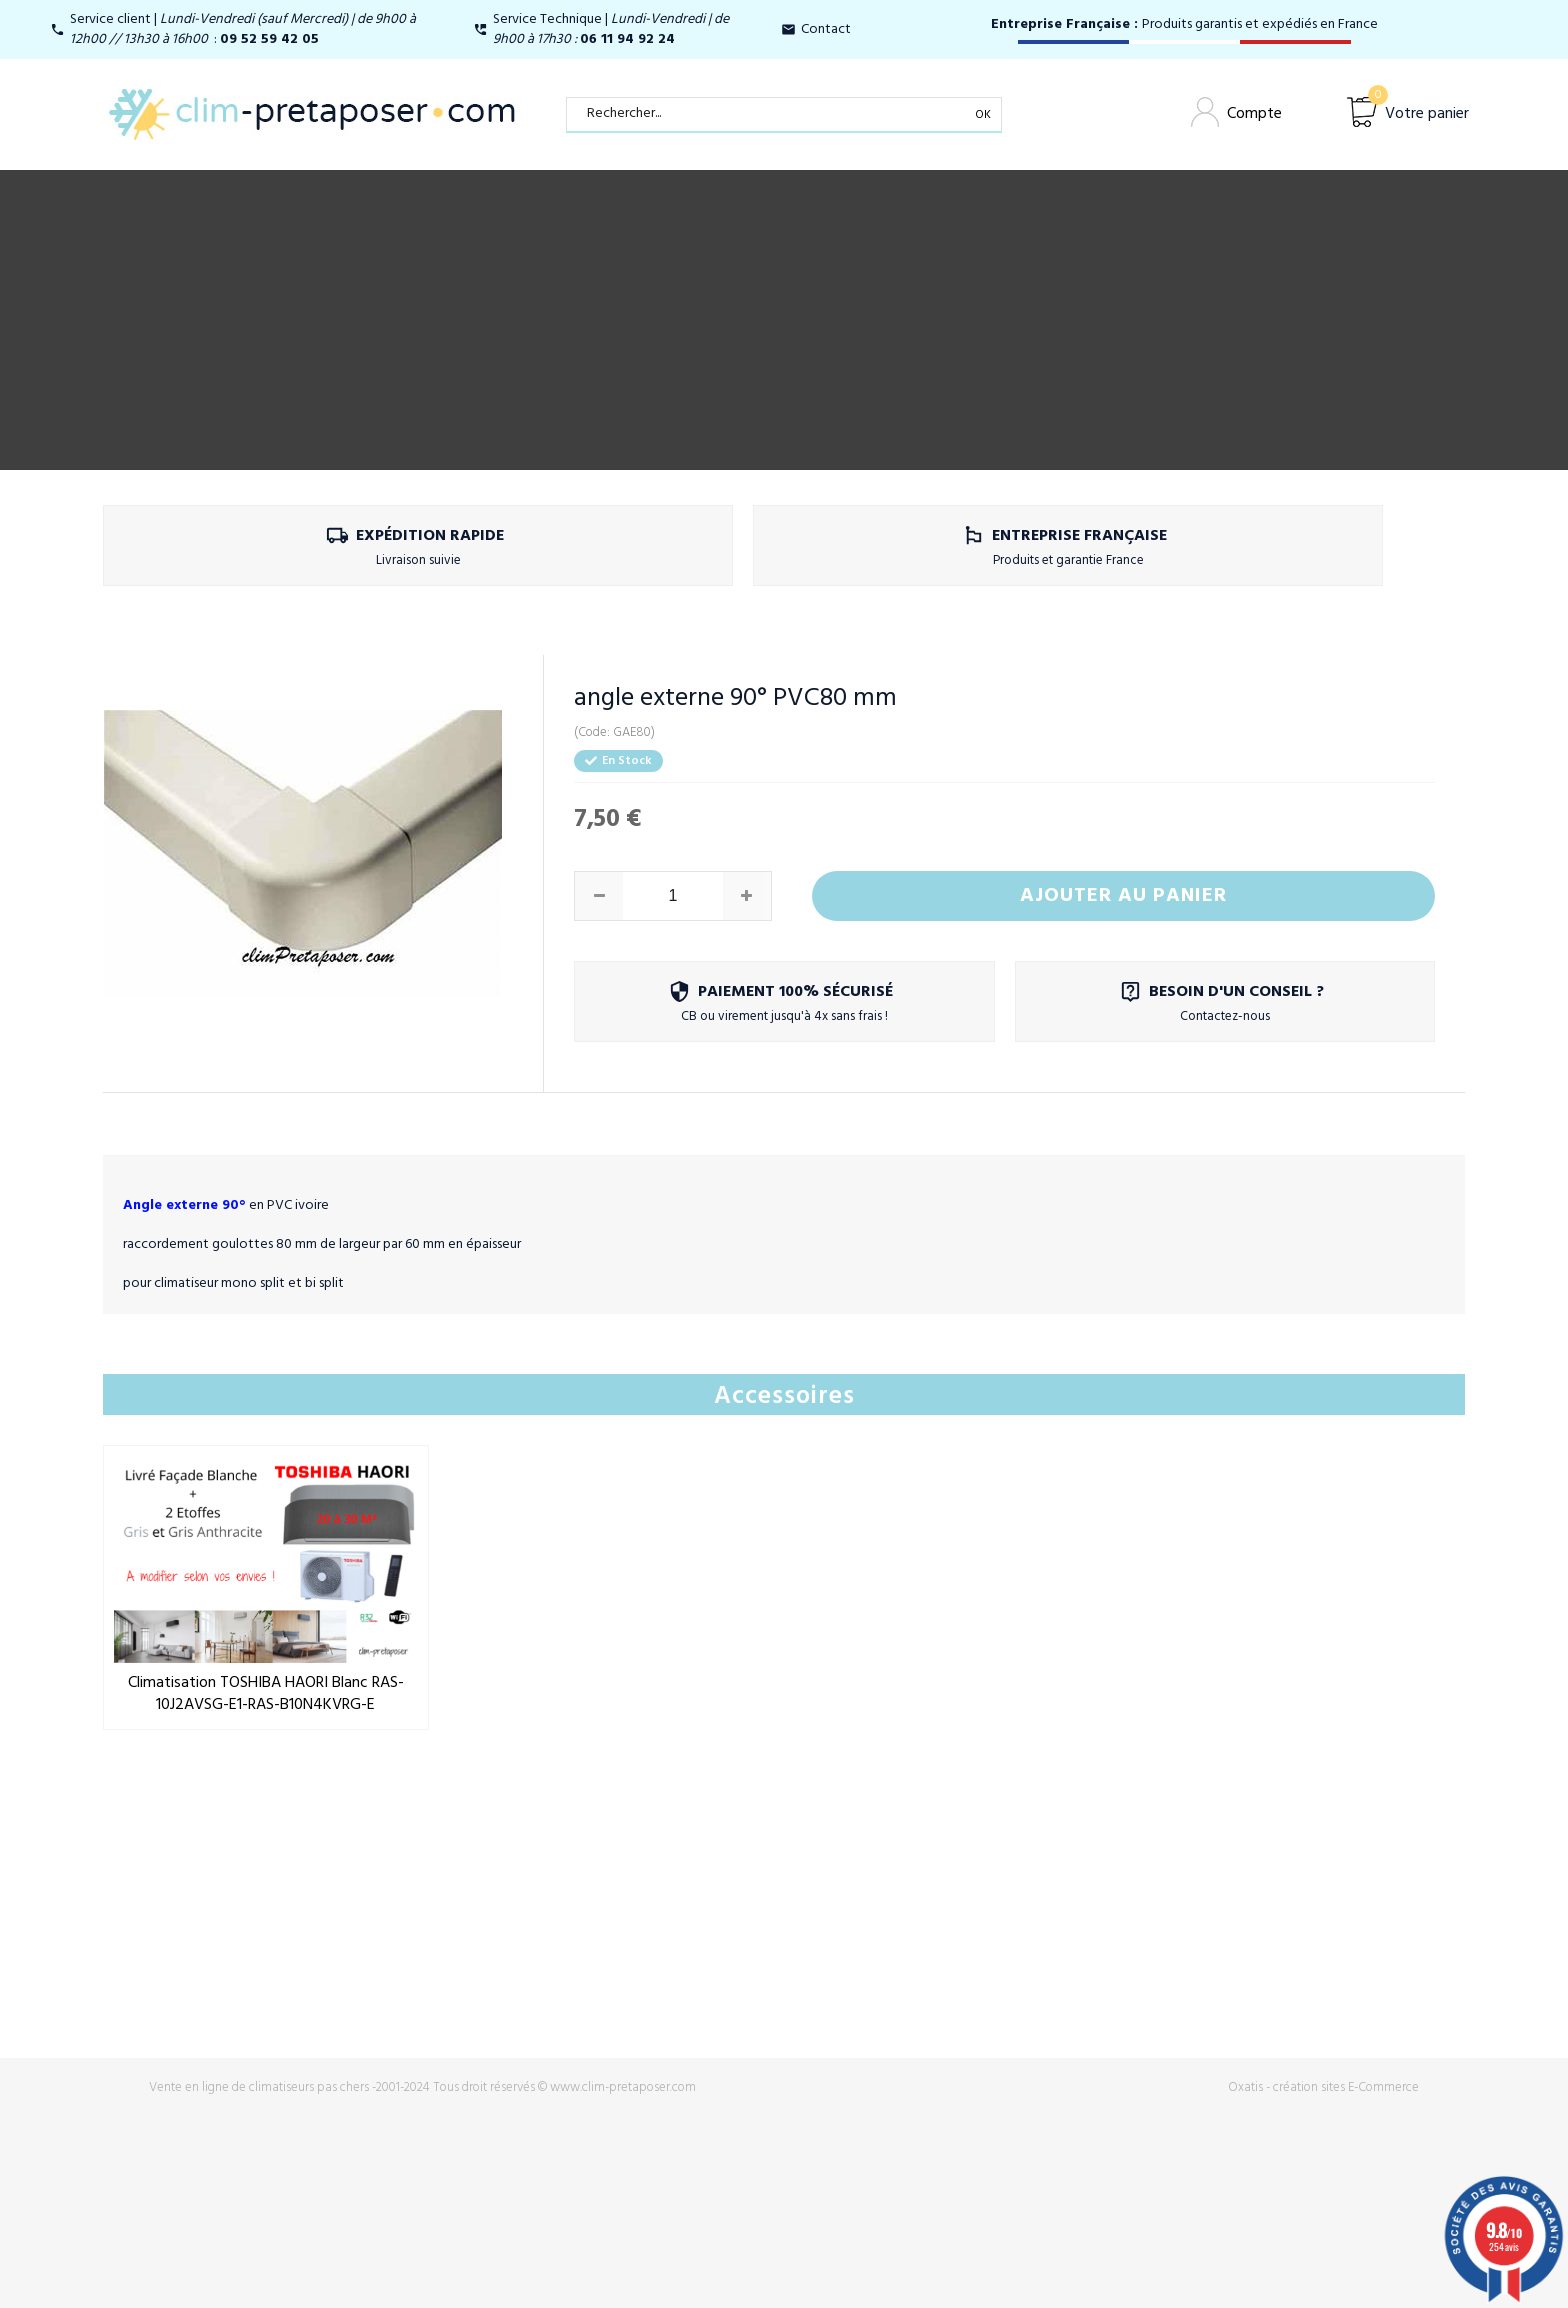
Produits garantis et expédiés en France (1184, 24)
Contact (826, 29)
